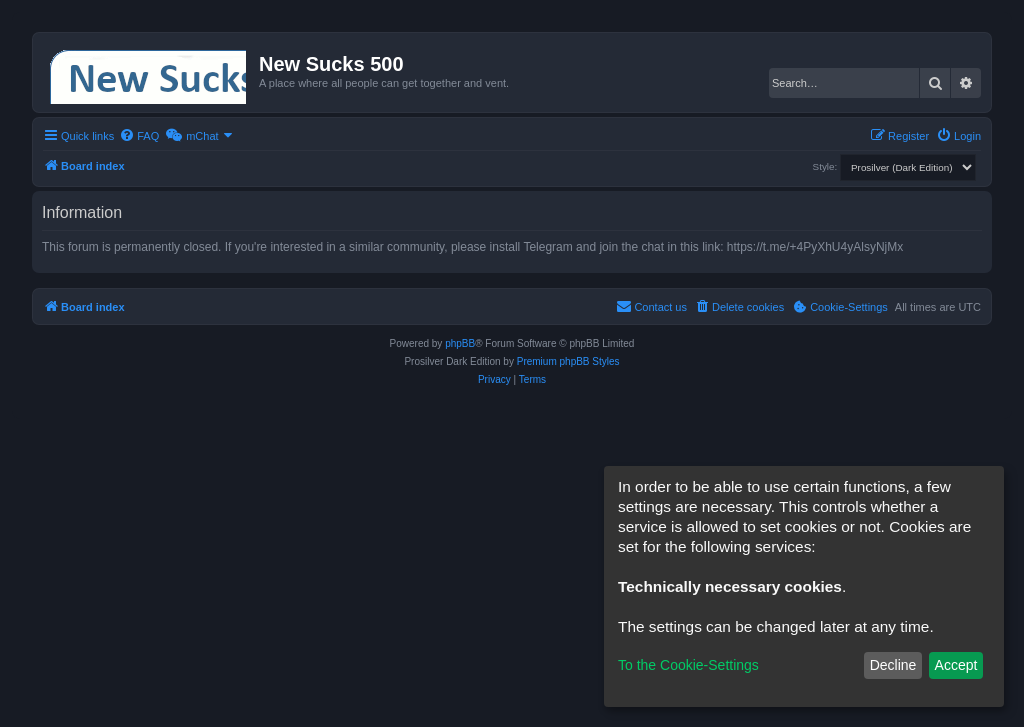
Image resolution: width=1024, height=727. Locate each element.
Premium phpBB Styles (568, 361)
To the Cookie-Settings (688, 665)
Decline (893, 665)
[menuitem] (139, 136)
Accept (956, 665)
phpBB (460, 343)
